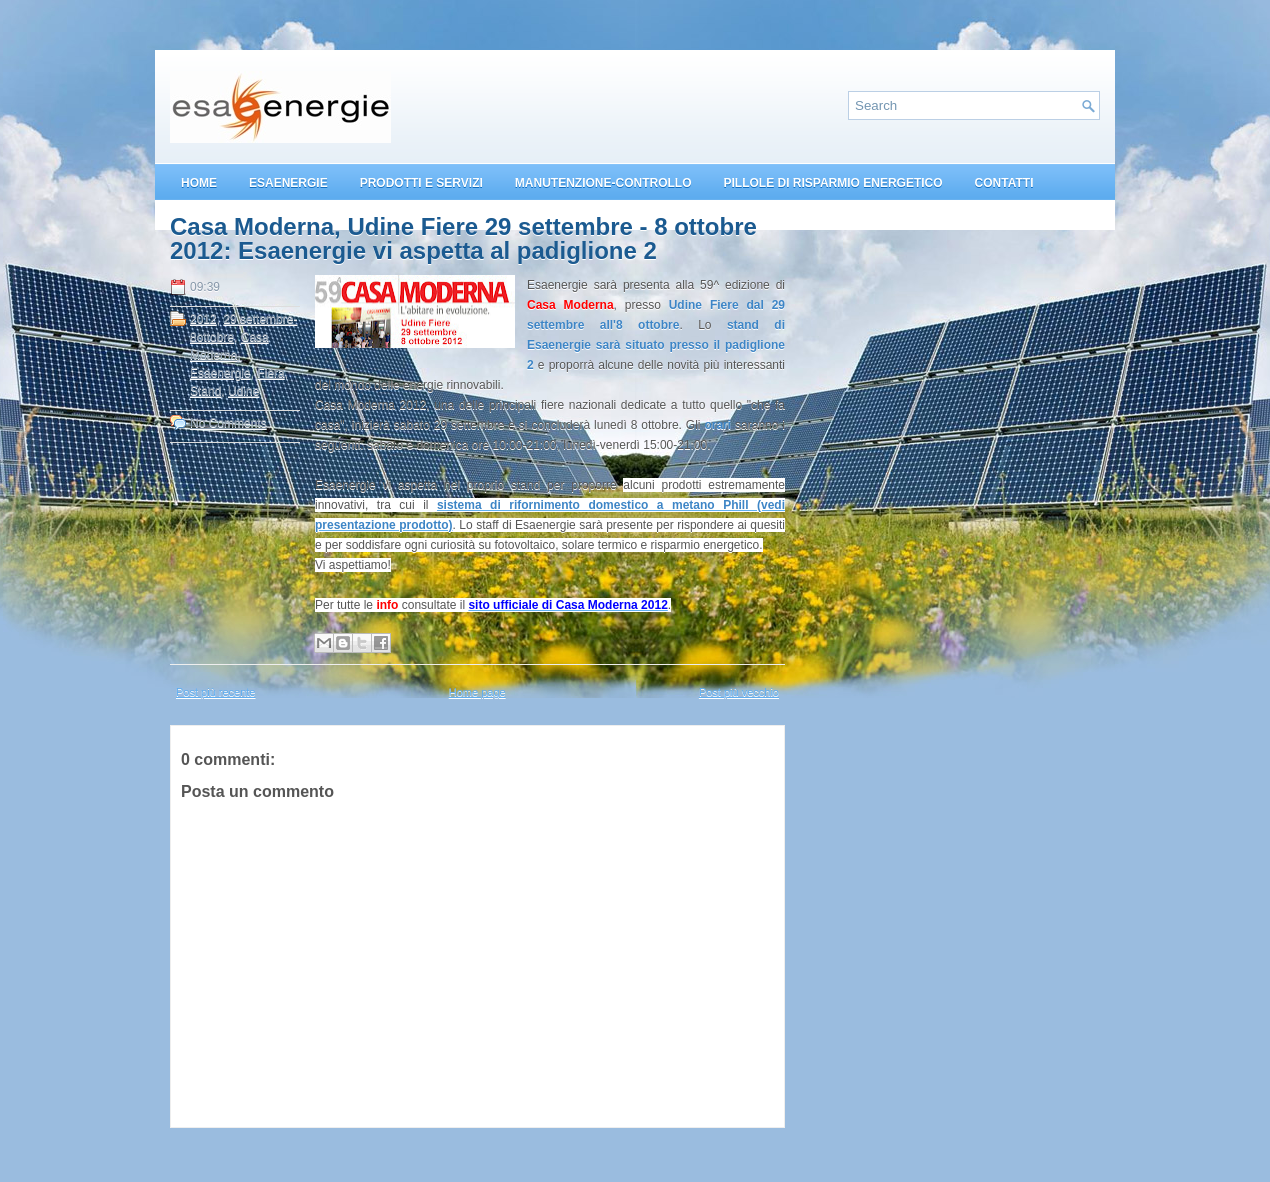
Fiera (270, 373)
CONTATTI (1004, 183)
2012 (203, 319)
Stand (205, 391)
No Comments (228, 423)
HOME (199, 183)
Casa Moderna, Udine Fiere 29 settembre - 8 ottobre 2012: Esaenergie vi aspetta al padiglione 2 (463, 239)
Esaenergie (220, 373)
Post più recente (216, 692)
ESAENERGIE (288, 183)
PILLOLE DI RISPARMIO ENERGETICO (832, 183)
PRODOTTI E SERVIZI (421, 183)
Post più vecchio (739, 692)
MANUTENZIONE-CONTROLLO (603, 183)
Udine (243, 391)
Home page (477, 692)
